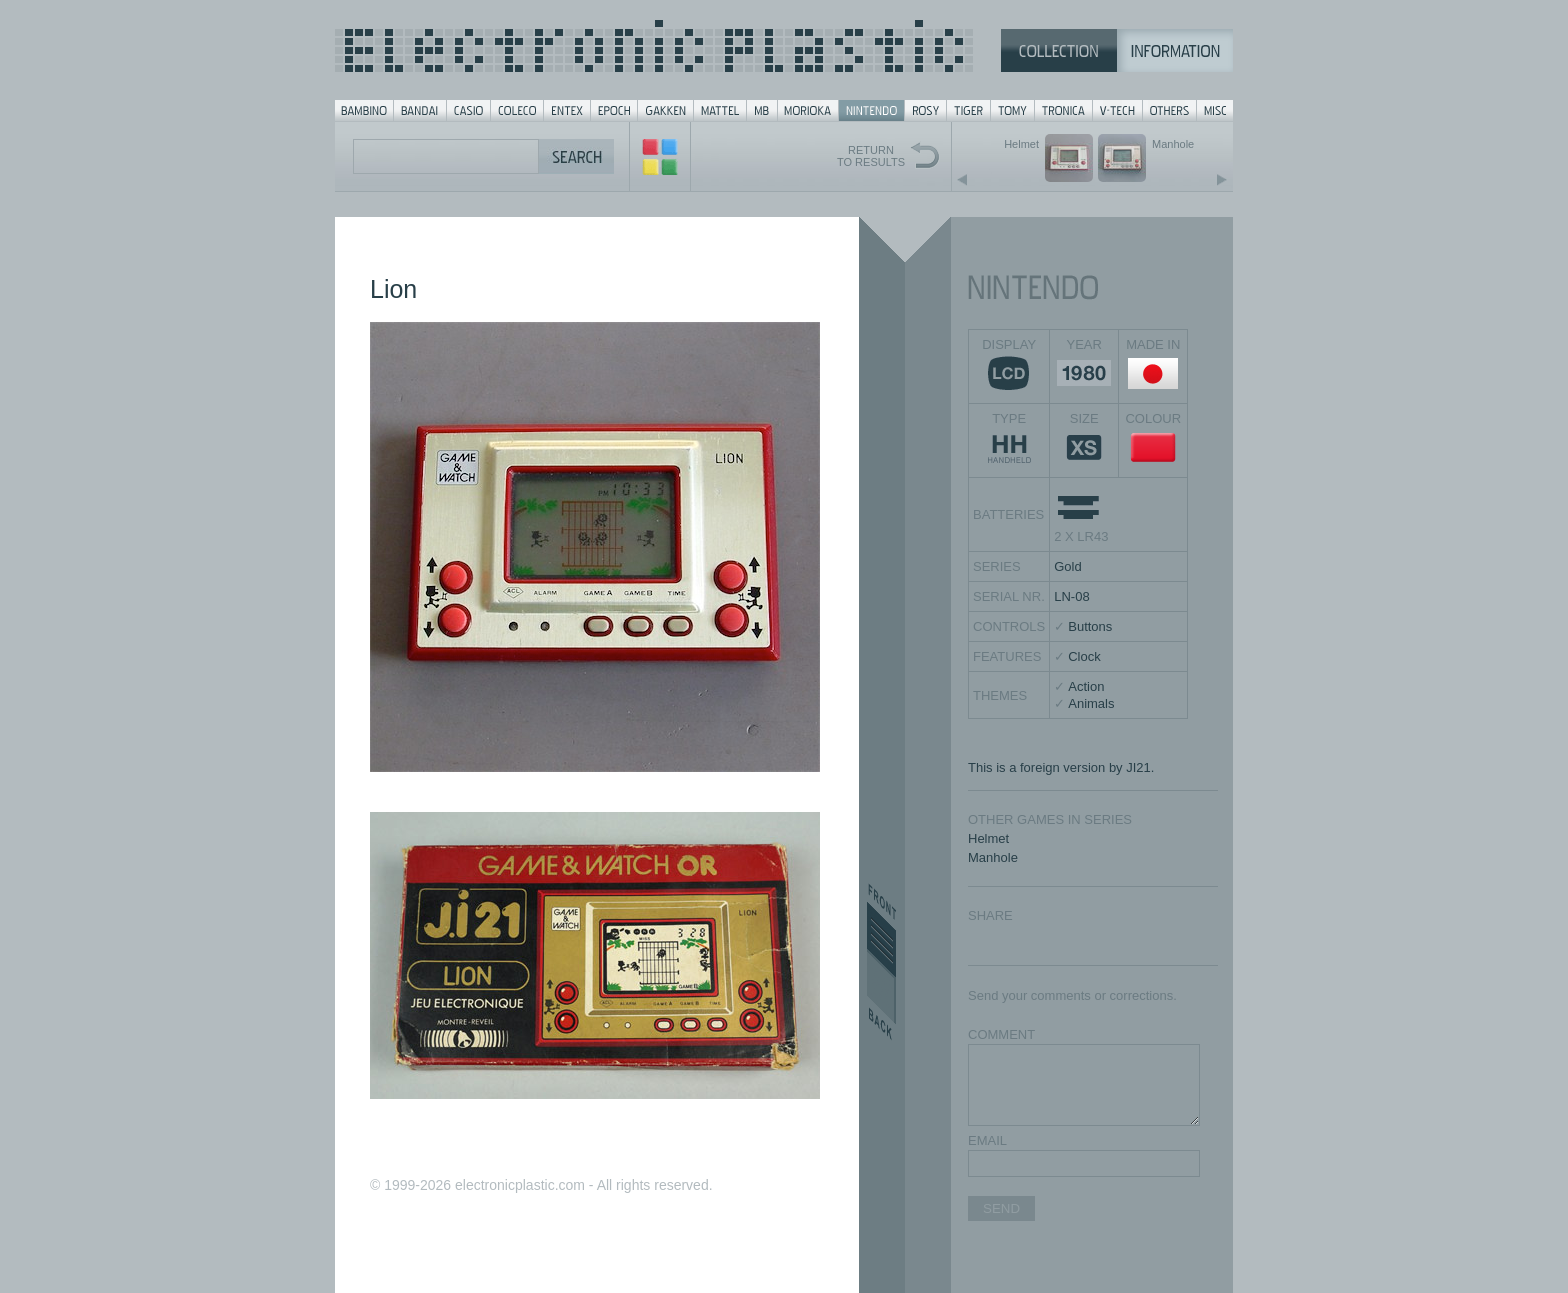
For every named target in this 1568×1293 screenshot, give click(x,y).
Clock (1084, 656)
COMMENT (1001, 1034)
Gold (1067, 566)
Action (1086, 686)
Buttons (1090, 626)
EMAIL (987, 1140)
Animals (1091, 703)
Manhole (993, 857)
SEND (1001, 1208)
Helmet (988, 838)
